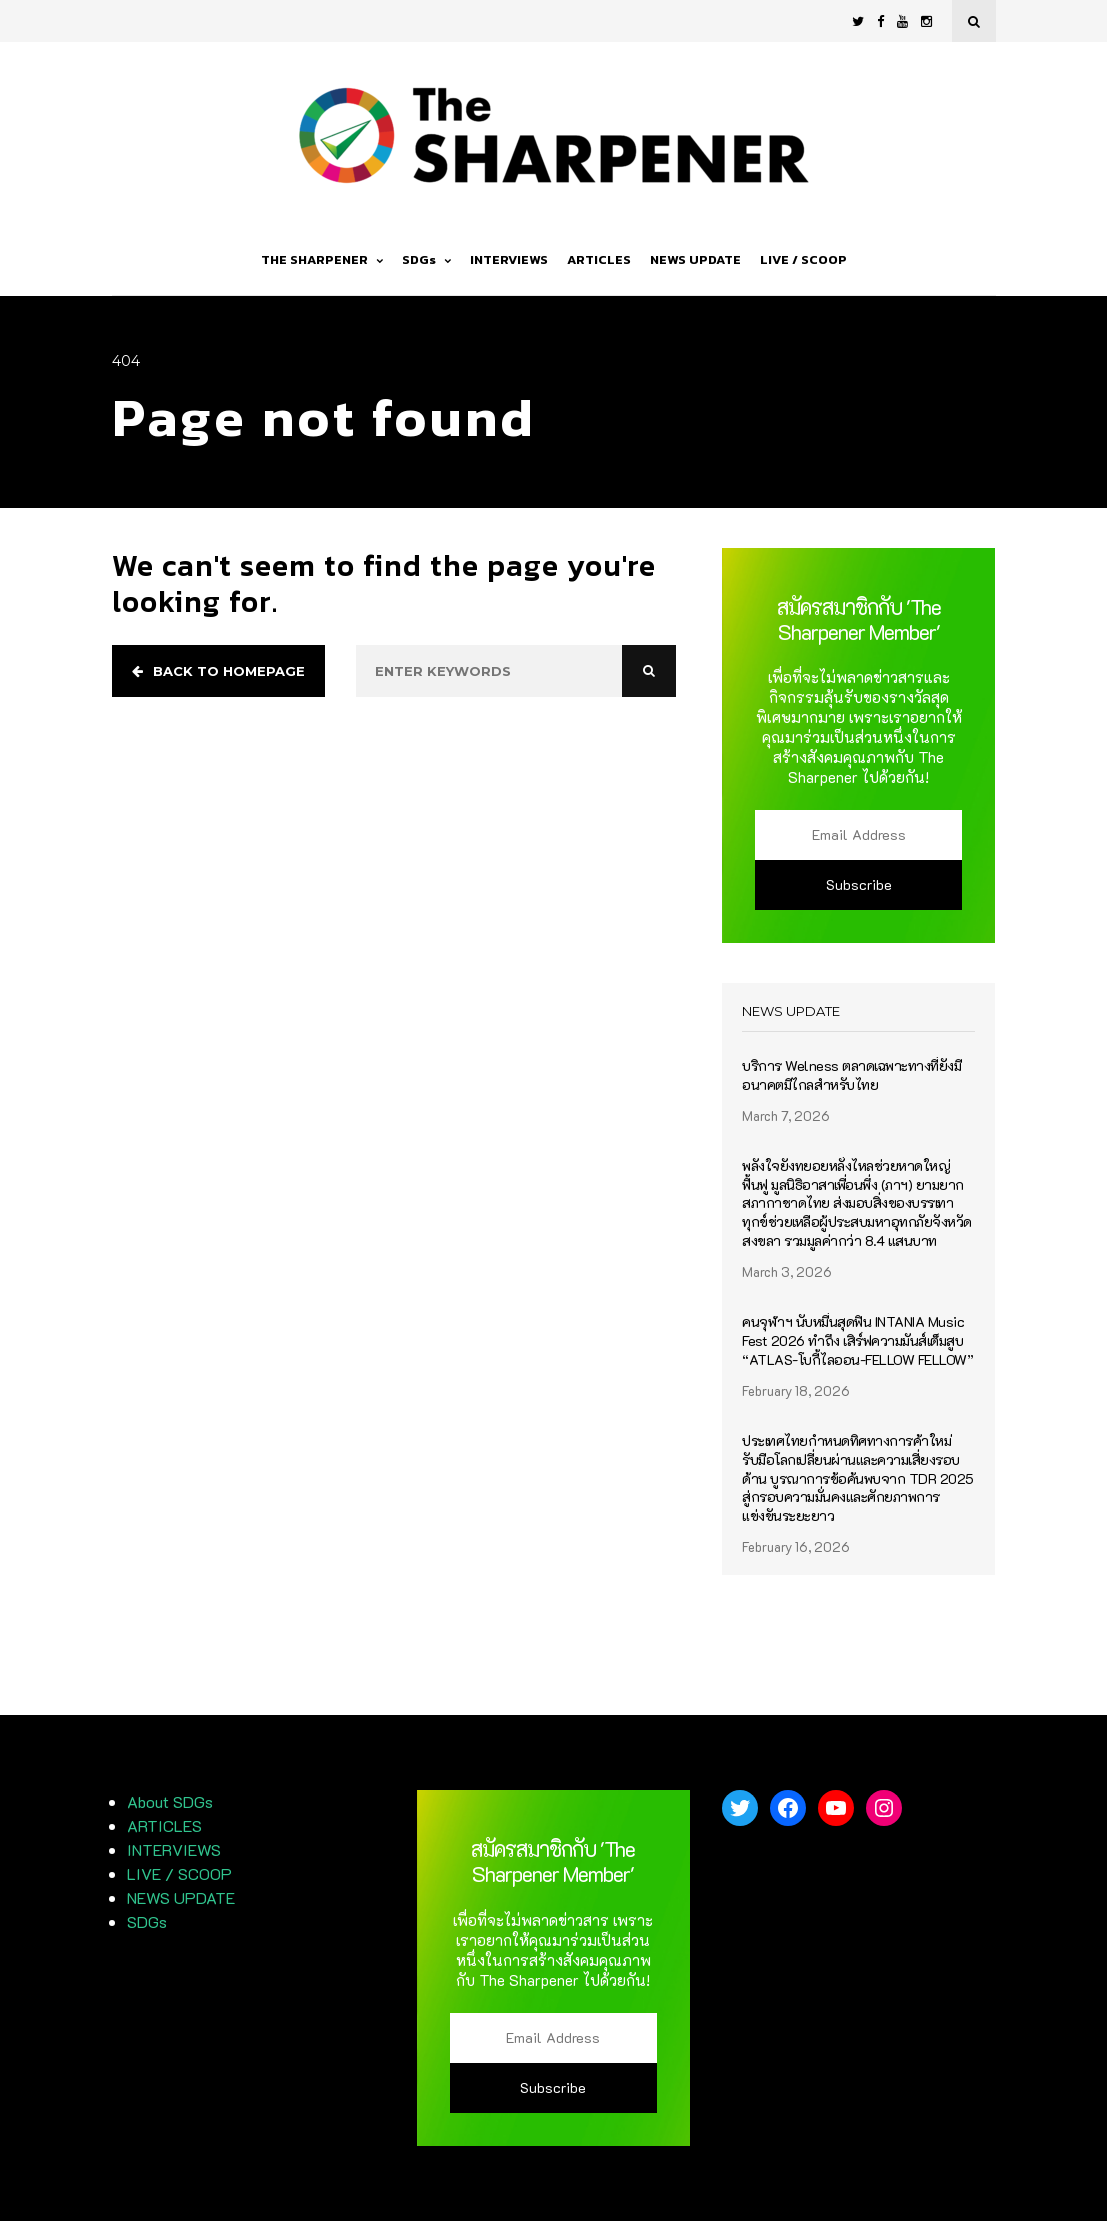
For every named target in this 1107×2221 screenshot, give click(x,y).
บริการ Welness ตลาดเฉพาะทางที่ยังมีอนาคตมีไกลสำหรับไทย (851, 1075)
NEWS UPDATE (695, 259)
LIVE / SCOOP (803, 259)
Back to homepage (218, 671)
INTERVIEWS (509, 259)
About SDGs (170, 1801)
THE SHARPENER (322, 259)
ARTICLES (599, 259)
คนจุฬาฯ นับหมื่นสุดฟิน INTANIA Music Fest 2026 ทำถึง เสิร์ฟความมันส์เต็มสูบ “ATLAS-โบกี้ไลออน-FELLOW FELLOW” (857, 1341)
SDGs (426, 259)
